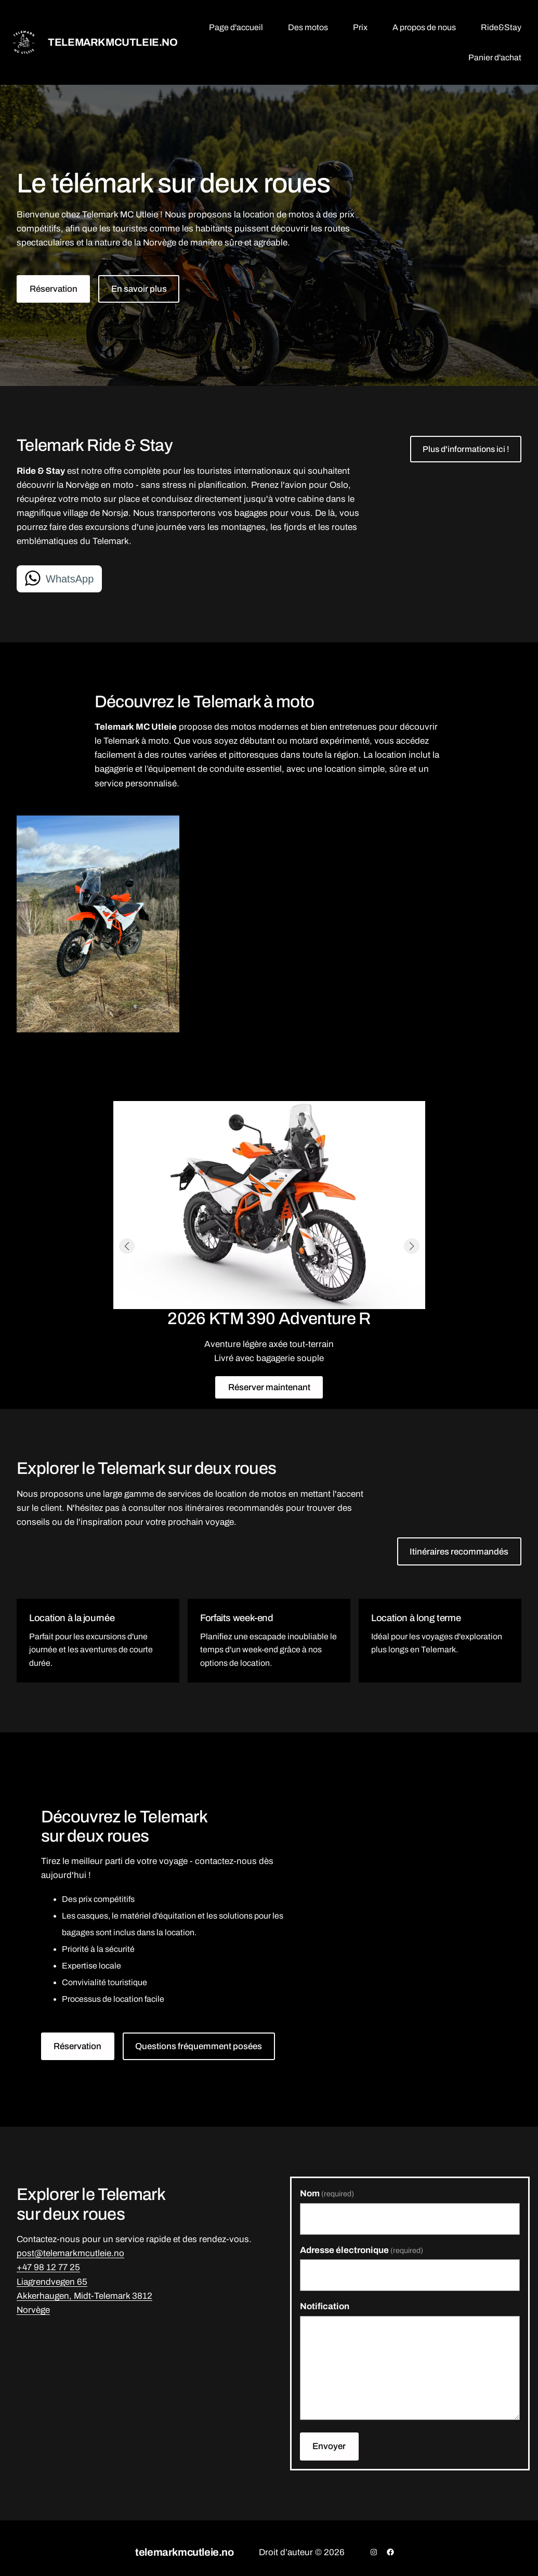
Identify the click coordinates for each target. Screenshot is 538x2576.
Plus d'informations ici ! (466, 449)
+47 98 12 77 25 (48, 2267)
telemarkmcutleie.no (112, 42)
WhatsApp (70, 579)
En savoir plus (139, 289)
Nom (327, 2193)
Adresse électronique (362, 2250)
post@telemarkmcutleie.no (70, 2253)
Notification (324, 2306)
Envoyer (329, 2446)
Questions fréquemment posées (198, 2046)
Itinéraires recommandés (459, 1552)
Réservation (53, 289)
